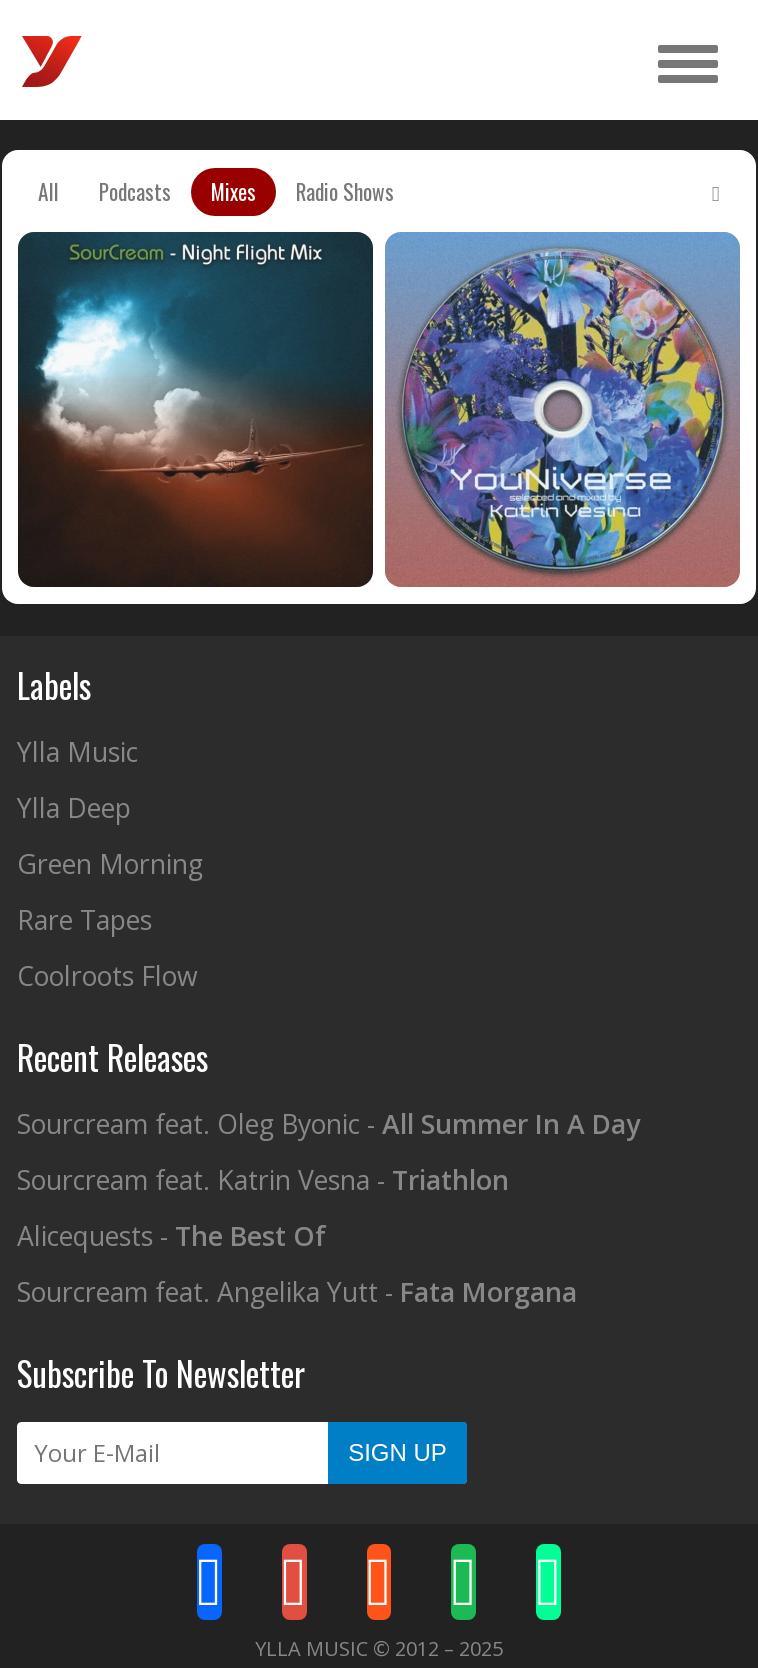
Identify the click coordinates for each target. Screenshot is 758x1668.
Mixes (233, 191)
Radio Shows (345, 191)
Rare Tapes (84, 920)
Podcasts (135, 191)
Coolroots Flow (107, 976)
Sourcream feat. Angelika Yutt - (297, 1292)
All (48, 191)
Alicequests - (171, 1236)
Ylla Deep (74, 808)
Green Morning (110, 864)
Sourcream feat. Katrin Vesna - (263, 1180)
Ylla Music (77, 752)
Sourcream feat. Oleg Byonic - (328, 1124)
